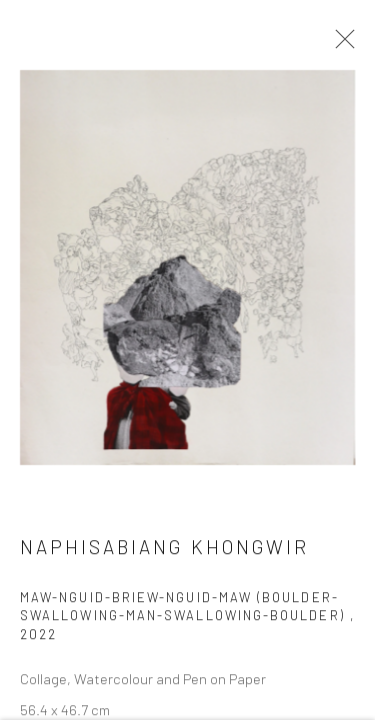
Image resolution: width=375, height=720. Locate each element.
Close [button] (340, 45)
